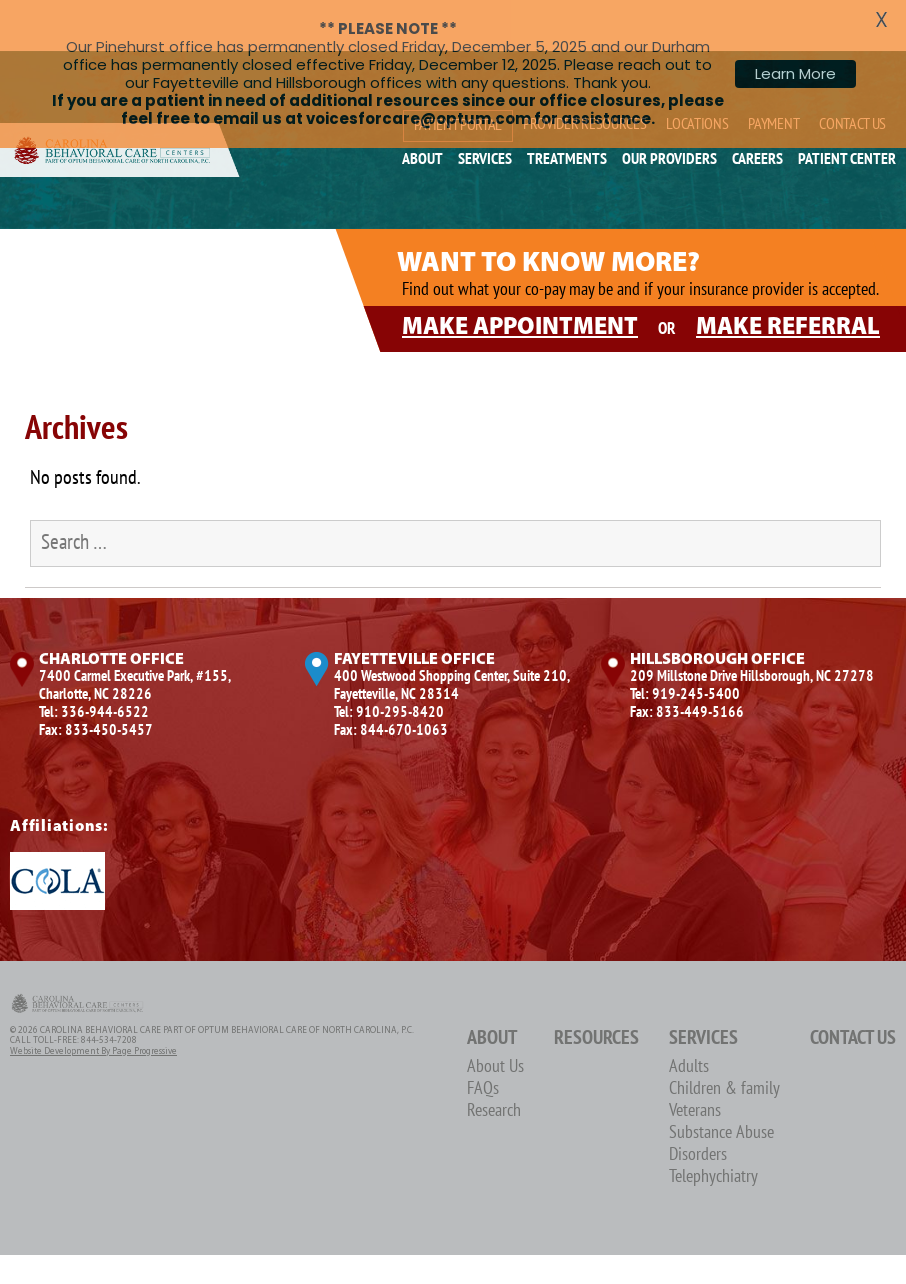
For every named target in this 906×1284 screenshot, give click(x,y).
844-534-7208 (109, 996)
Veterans (695, 1066)
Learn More (795, 73)
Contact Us (853, 994)
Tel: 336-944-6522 (94, 668)
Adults (689, 1022)
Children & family (724, 1044)
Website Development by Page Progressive (93, 1006)
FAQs (483, 1044)
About (492, 994)
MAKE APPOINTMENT (520, 283)
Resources (596, 994)
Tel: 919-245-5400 (685, 650)
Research (494, 1066)
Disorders (698, 1110)
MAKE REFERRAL (788, 283)
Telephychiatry (713, 1132)
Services (703, 994)
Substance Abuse (721, 1088)
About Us (495, 1022)
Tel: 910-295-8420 (389, 668)
